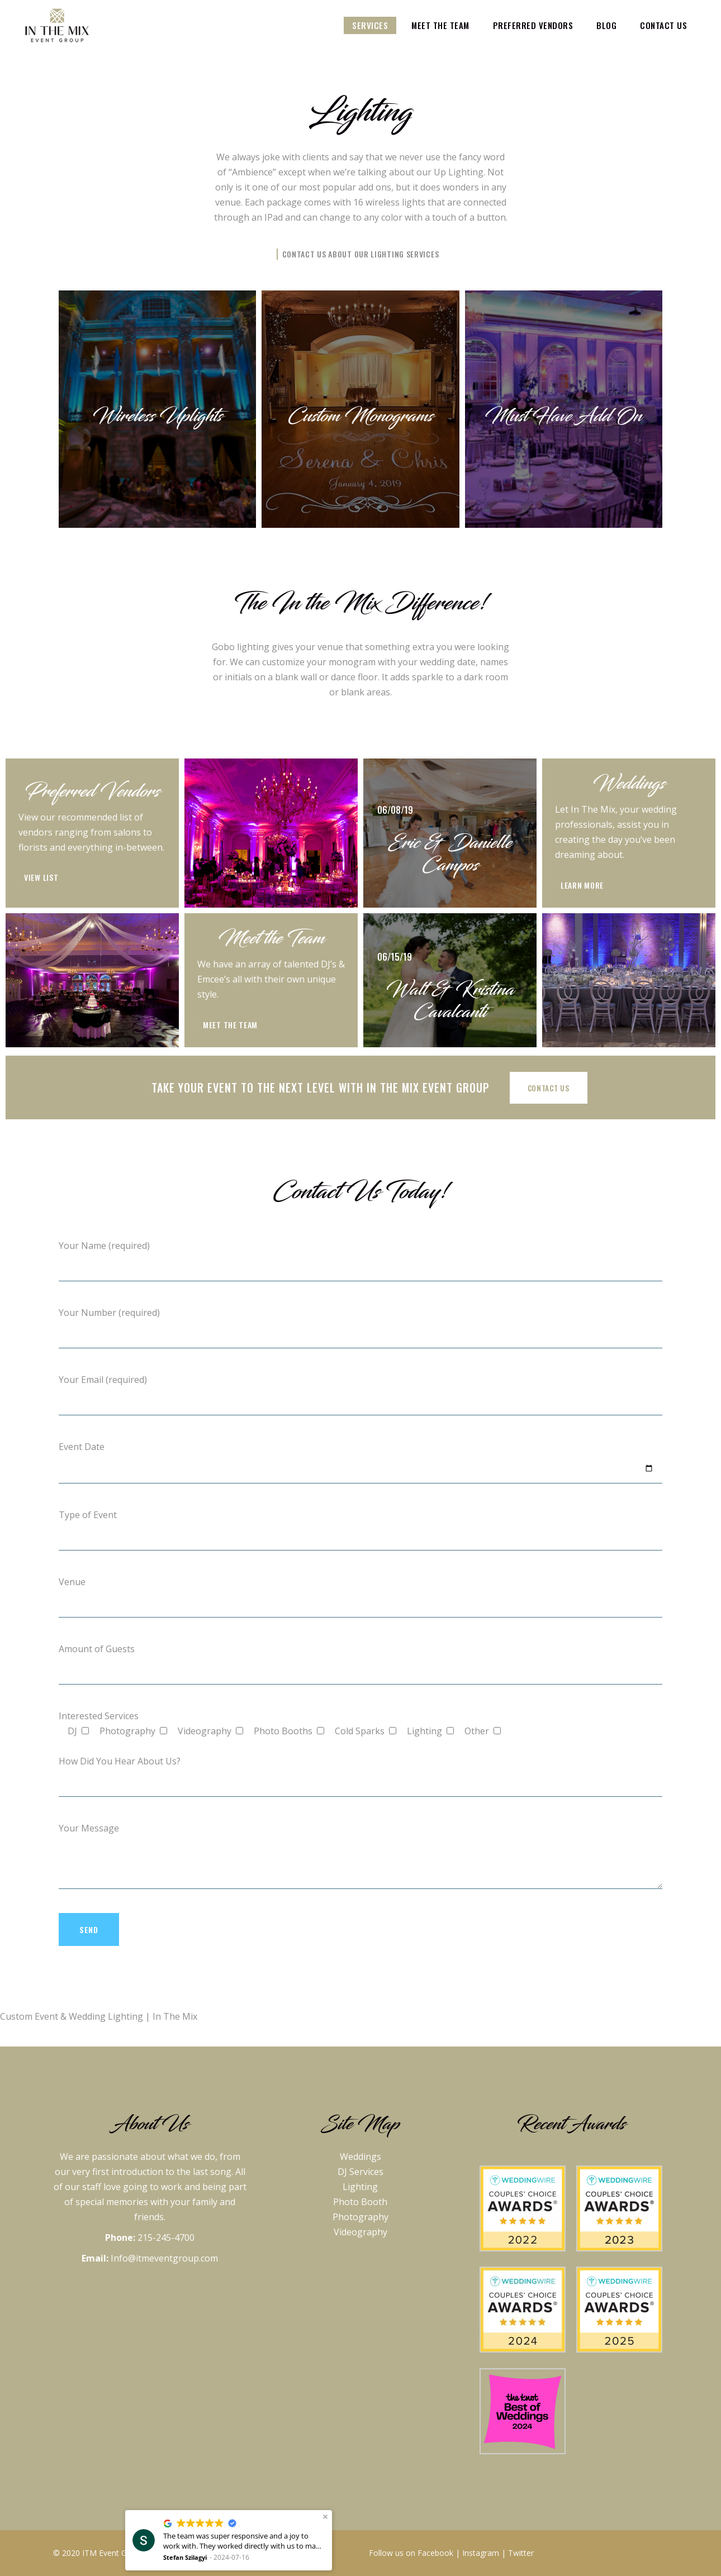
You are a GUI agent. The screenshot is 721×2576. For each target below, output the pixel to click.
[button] (325, 2516)
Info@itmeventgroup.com (164, 2258)
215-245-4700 (166, 2237)
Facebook (435, 2553)
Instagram (480, 2553)
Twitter (521, 2553)
